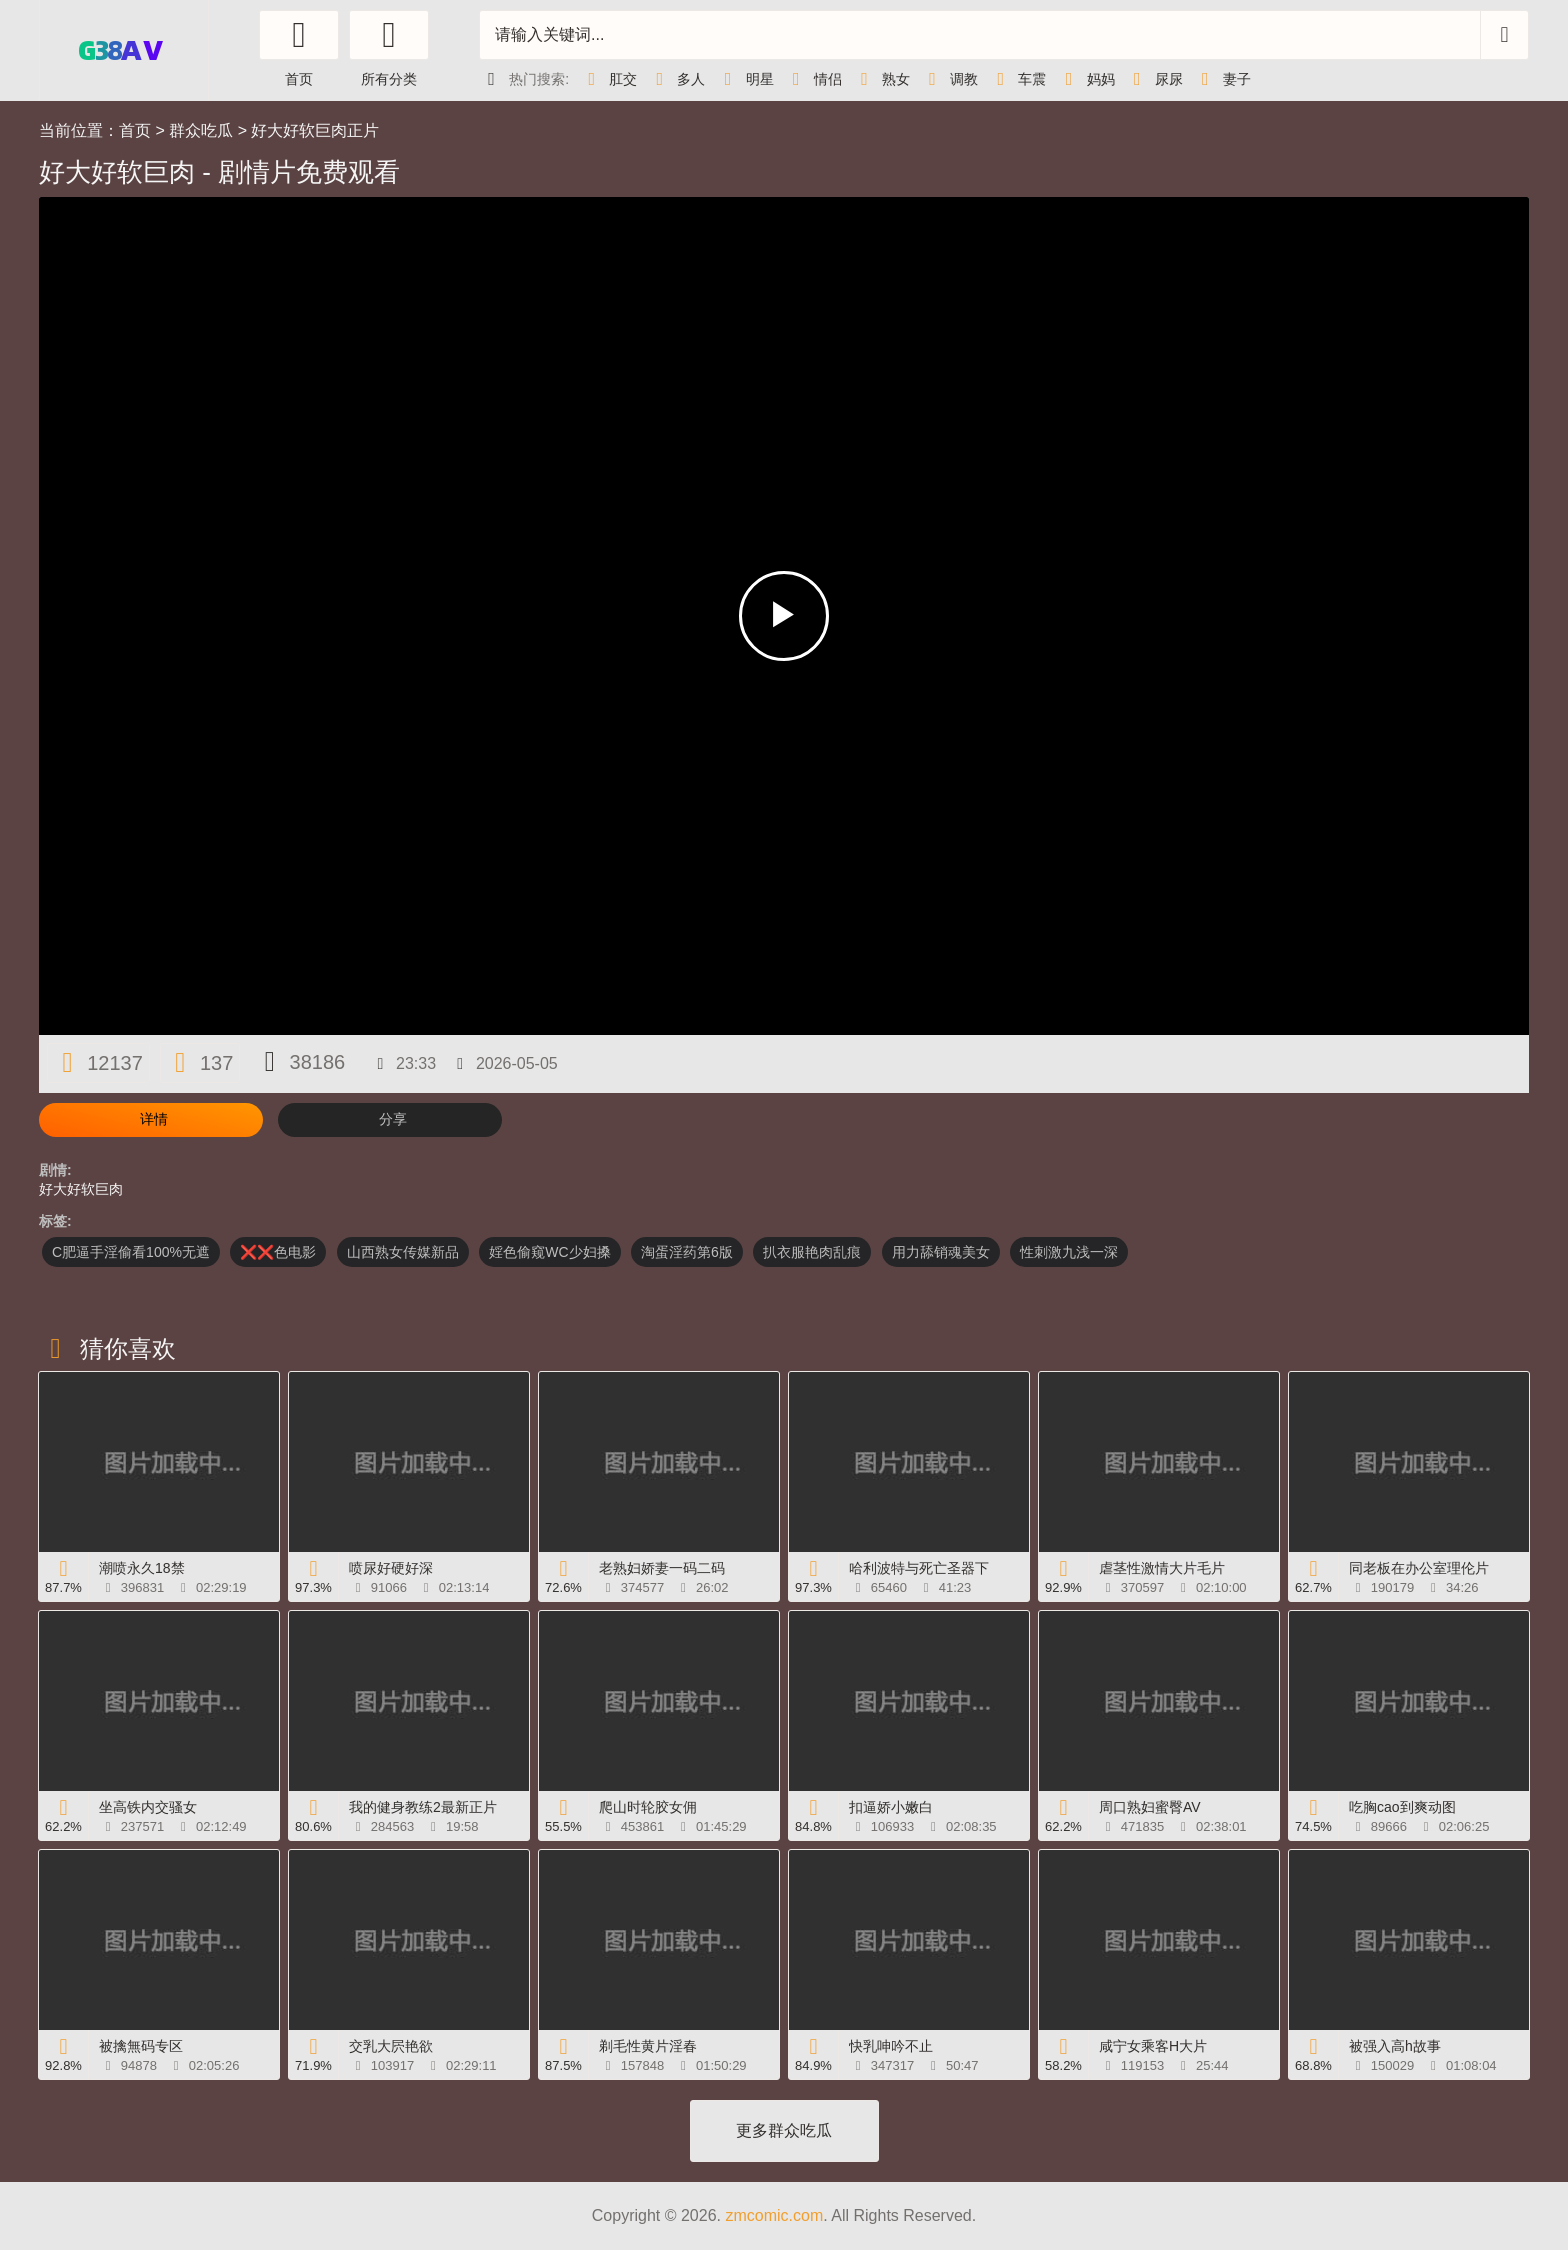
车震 (1017, 79)
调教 (949, 79)
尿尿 (1154, 79)
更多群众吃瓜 (784, 2130)
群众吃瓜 (201, 130)
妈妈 (1085, 79)
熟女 (881, 79)
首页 (135, 130)
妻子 (1222, 79)
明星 (744, 79)
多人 (676, 79)
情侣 (813, 79)
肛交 (608, 79)
